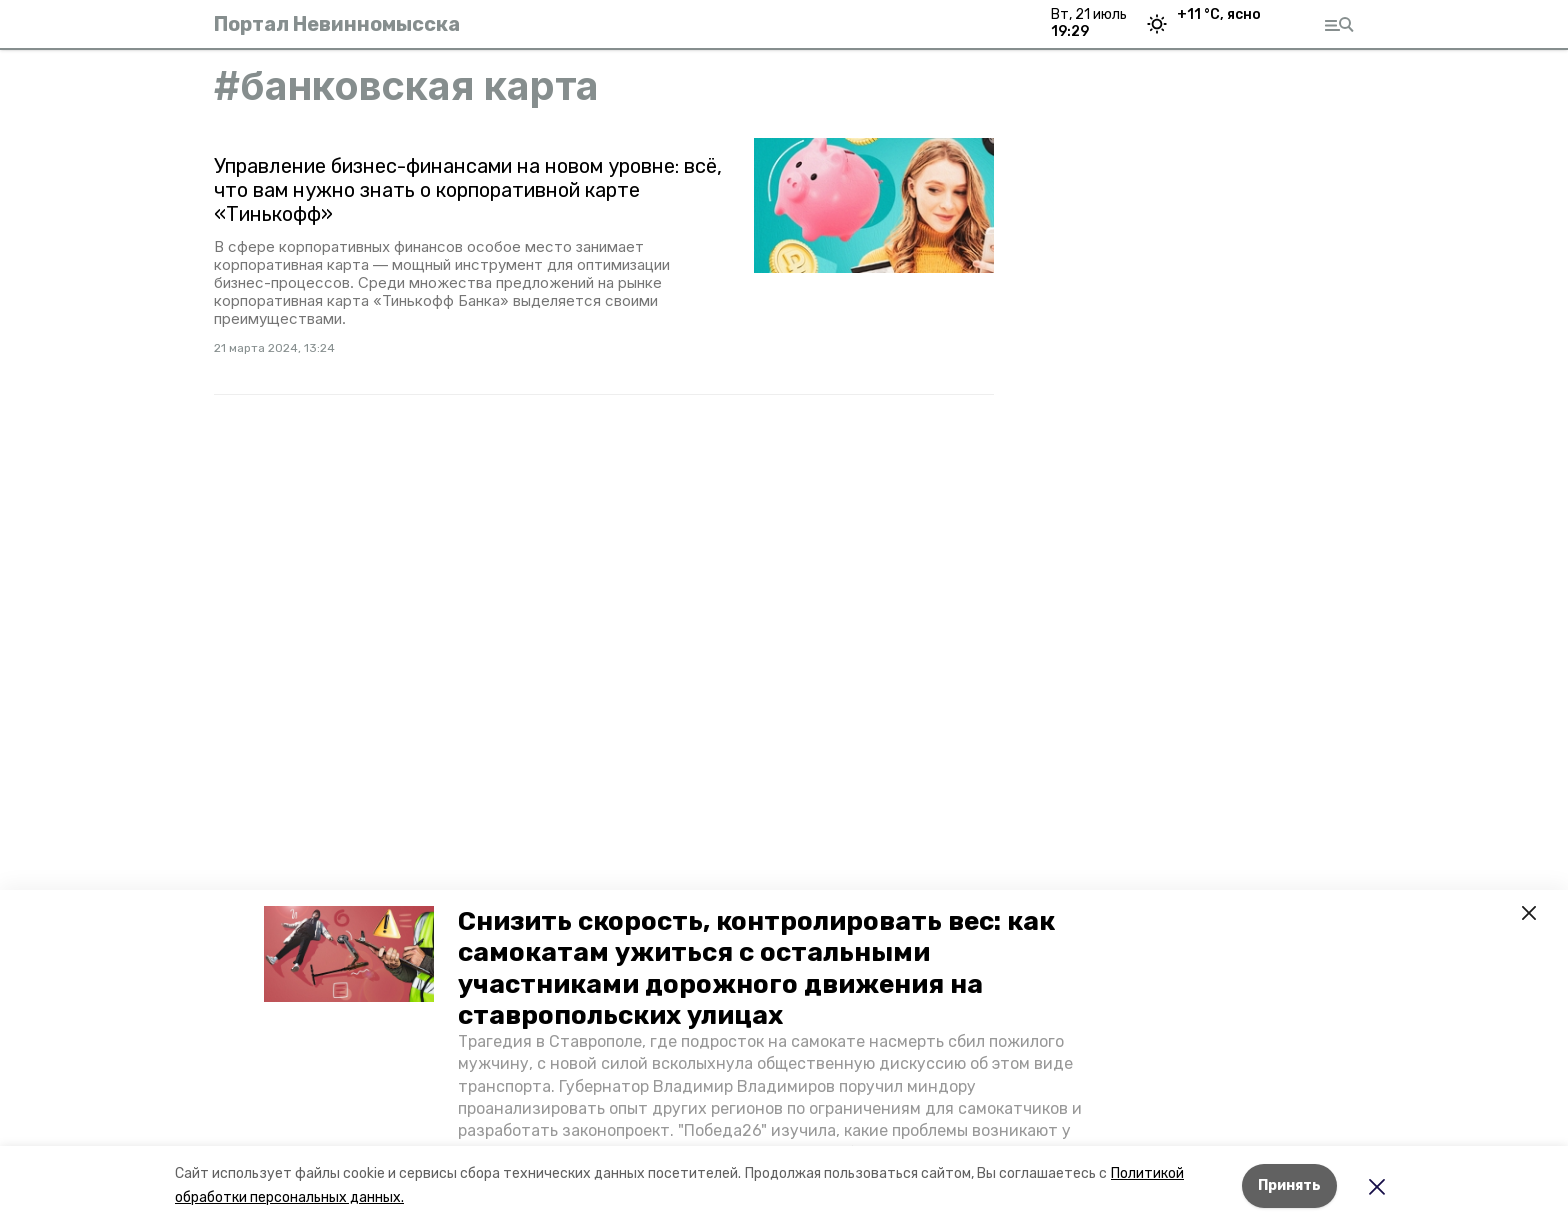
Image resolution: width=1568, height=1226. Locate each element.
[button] (349, 954)
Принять (1289, 1185)
